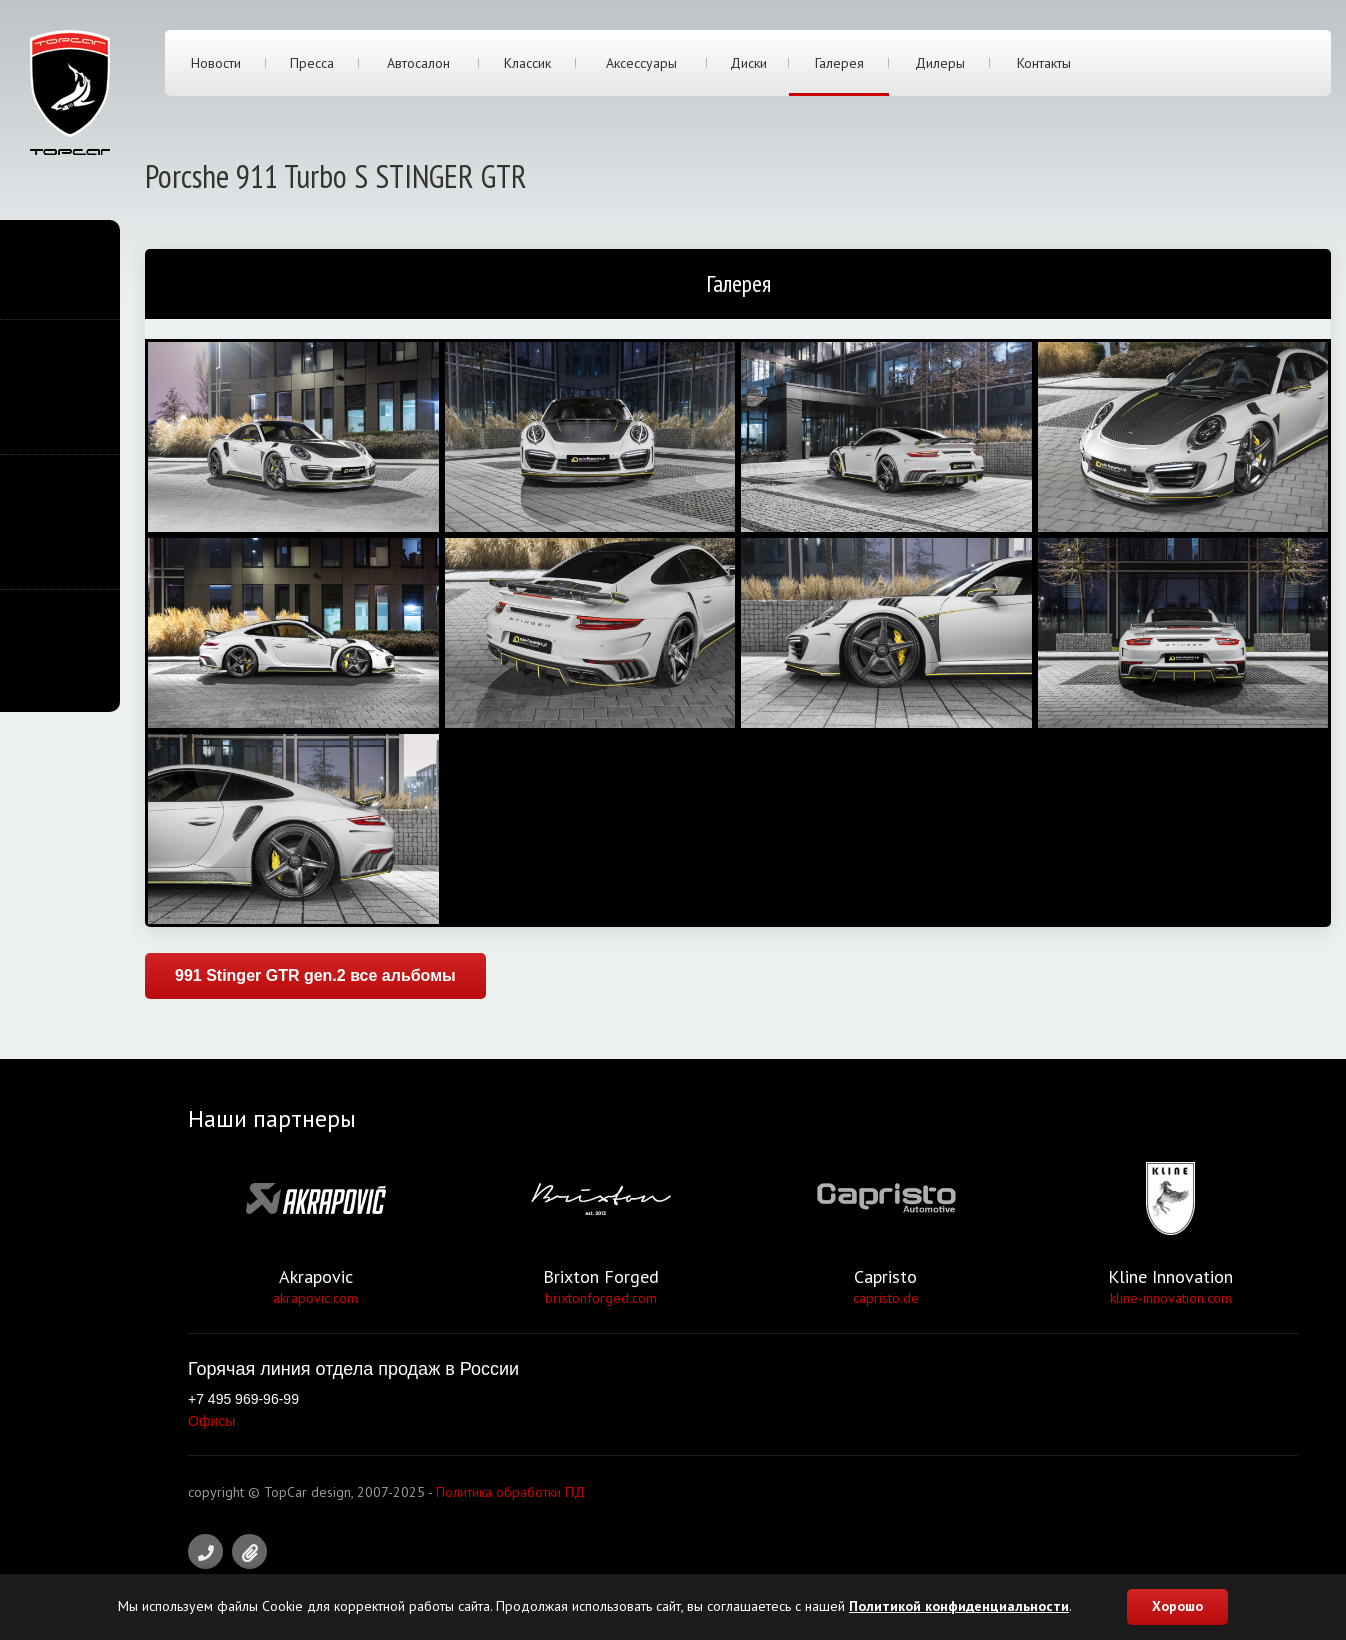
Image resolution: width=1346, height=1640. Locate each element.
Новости (216, 63)
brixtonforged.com (601, 1298)
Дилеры (940, 63)
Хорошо (1177, 1606)
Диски (748, 63)
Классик (527, 63)
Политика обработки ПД (510, 1492)
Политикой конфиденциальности (959, 1606)
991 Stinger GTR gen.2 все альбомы (315, 975)
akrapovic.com (315, 1298)
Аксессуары (641, 63)
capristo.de (886, 1298)
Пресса (312, 63)
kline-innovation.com (1171, 1298)
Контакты (1044, 63)
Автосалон (418, 63)
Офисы (211, 1421)
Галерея (839, 63)
